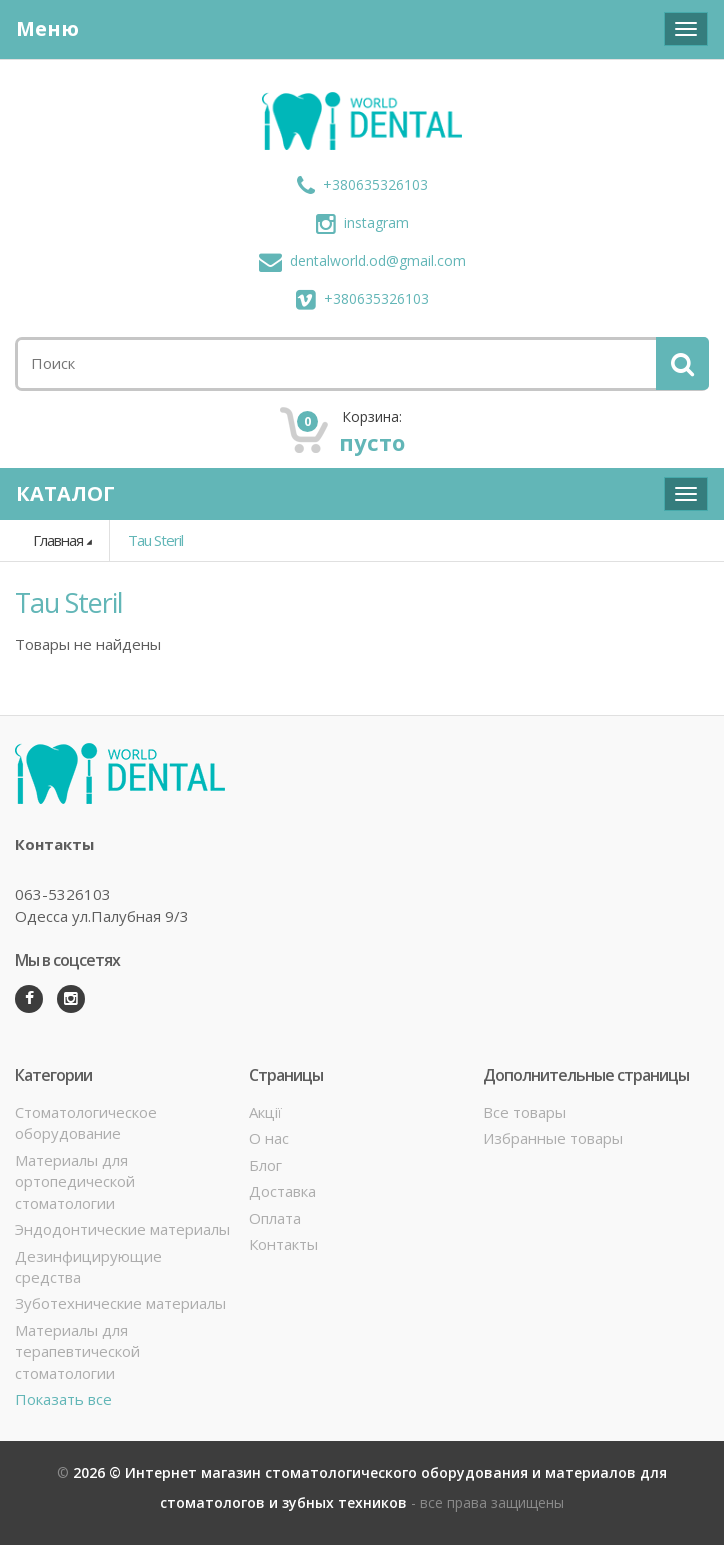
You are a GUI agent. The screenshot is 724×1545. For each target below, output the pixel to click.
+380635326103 (362, 184)
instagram (362, 222)
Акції (265, 1112)
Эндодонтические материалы (122, 1229)
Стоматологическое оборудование (86, 1122)
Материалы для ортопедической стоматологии (75, 1181)
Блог (265, 1165)
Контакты (283, 1244)
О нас (269, 1138)
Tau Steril (155, 540)
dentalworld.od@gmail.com (362, 260)
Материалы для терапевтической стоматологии (77, 1351)
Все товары (524, 1112)
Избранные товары (553, 1138)
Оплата (275, 1218)
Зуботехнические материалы (120, 1303)
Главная (58, 540)
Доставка (282, 1191)
